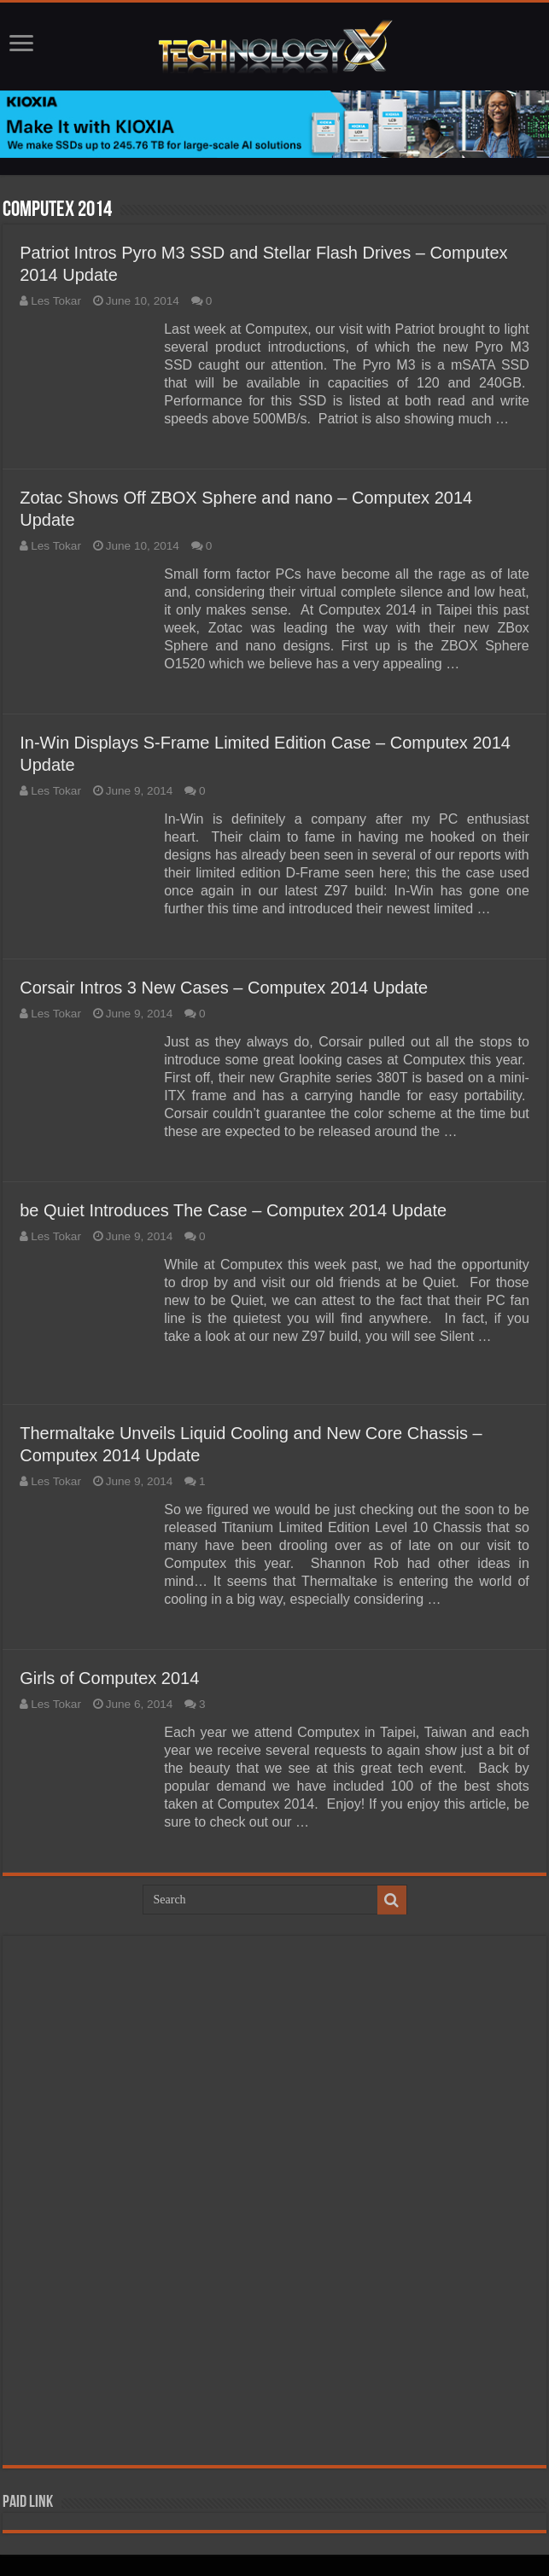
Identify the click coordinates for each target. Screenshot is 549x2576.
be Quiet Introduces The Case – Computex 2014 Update (233, 1210)
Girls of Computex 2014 (109, 1678)
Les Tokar (56, 300)
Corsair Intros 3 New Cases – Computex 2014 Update (224, 987)
